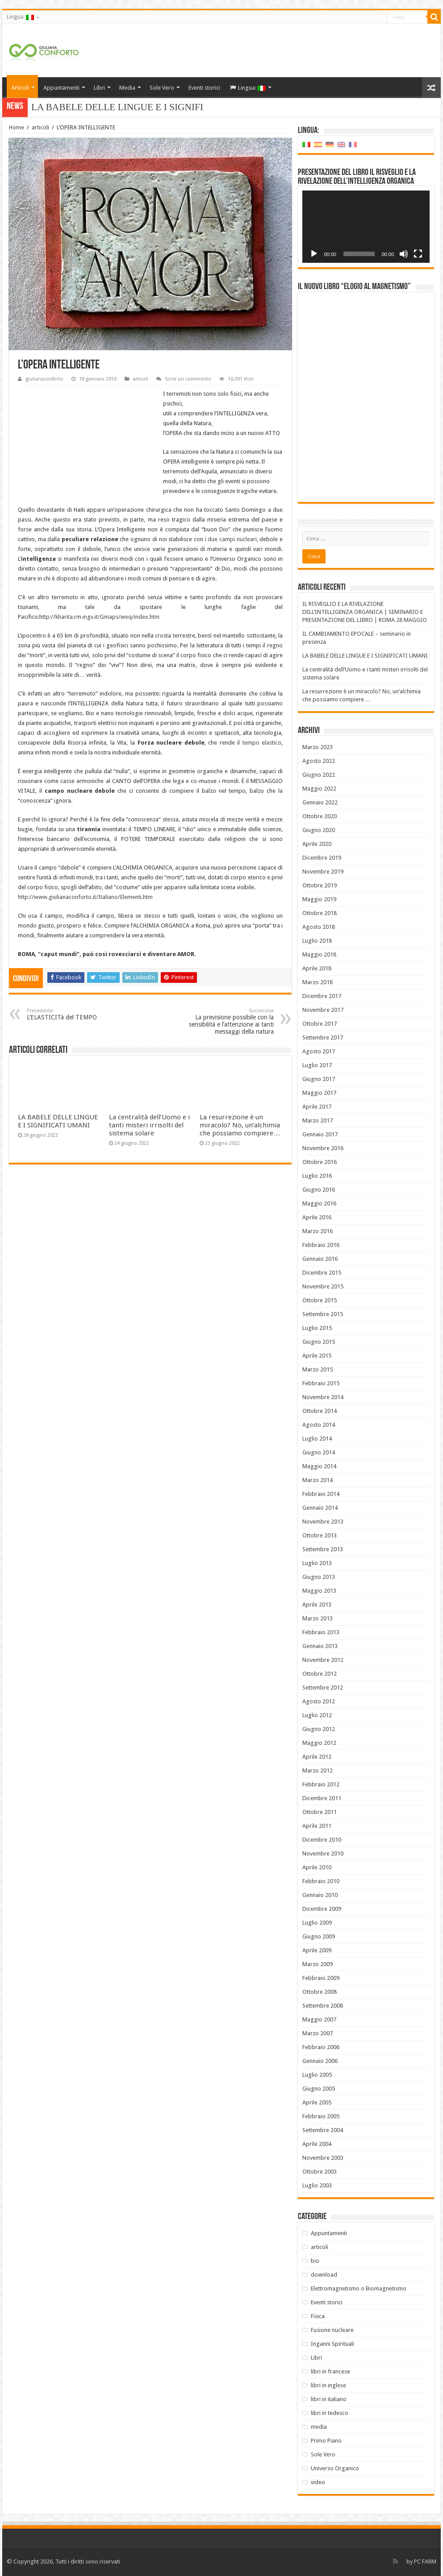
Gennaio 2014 (320, 1507)
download (324, 2274)
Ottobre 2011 (319, 1812)
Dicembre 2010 (321, 1839)
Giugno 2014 (318, 1452)
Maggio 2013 (319, 1590)
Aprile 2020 (316, 844)
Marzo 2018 (317, 982)
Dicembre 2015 (321, 1272)
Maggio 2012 (319, 1742)
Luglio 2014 (317, 1438)
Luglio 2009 (317, 1922)
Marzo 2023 (317, 747)
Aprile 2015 (316, 1355)
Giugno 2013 (318, 1577)
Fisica (318, 2316)
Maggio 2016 (319, 1203)
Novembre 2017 (322, 1009)
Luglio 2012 (317, 1715)
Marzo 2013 (317, 1618)
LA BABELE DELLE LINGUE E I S (103, 107)
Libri (99, 87)
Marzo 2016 (317, 1231)
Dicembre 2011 (321, 1798)
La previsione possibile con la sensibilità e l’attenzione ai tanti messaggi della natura (228, 1021)
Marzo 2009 (317, 1964)
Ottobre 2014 (319, 1411)
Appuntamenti (61, 87)
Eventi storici (204, 87)
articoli (40, 127)
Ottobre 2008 (319, 1991)
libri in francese (330, 2371)
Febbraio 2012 (320, 1784)
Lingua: (20, 17)
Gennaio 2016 (320, 1258)
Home (16, 127)
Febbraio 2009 (320, 1978)
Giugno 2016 (318, 1189)
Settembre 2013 (322, 1549)
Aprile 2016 (316, 1217)
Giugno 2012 (318, 1729)
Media (127, 87)
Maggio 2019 (319, 899)
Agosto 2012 (318, 1701)
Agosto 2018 (318, 927)
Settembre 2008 (322, 2005)
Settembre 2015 (322, 1314)
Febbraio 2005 (320, 2116)
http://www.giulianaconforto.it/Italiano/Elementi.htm (85, 897)
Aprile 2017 (316, 1106)
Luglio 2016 (317, 1175)
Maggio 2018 (319, 954)
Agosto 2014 (318, 1424)
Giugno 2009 (318, 1936)
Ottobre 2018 (319, 913)
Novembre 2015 (322, 1286)
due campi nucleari (232, 539)
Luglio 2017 (317, 1065)
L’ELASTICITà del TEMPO (72, 1014)
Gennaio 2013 (320, 1646)
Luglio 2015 (317, 1328)
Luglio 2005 (317, 2074)
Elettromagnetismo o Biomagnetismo (358, 2288)
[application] (366, 227)
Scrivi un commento (188, 379)
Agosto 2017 (318, 1051)
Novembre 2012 (322, 1660)
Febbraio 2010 (320, 1881)
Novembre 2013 (322, 1521)
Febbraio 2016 (320, 1245)
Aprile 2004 (316, 2144)
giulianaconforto (44, 379)
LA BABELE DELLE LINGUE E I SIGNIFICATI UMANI (58, 1121)
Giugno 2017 (318, 1079)
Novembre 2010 (322, 1853)
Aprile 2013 (316, 1604)
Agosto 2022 (318, 761)
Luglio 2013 (317, 1563)
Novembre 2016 (322, 1148)
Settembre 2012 (322, 1687)
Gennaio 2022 (320, 802)
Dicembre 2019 (321, 857)
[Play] (313, 253)
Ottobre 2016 (319, 1162)
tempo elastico (262, 742)
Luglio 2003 (317, 2185)
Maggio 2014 (319, 1466)
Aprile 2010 (316, 1867)
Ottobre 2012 (319, 1673)
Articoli (20, 87)
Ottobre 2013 (319, 1535)
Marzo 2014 (317, 1480)
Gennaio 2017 (320, 1134)
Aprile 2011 (316, 1825)
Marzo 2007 (317, 2033)
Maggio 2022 (319, 788)
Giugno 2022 (318, 774)
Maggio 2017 (319, 1092)
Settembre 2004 (322, 2130)
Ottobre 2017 (319, 1023)
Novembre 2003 (322, 2157)
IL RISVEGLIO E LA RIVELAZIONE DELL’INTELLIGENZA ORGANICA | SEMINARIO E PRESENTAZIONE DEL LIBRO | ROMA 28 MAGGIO (364, 612)
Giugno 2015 (318, 1341)
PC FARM (425, 2561)
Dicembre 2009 (321, 1908)
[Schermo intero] (418, 253)
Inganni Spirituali (332, 2343)
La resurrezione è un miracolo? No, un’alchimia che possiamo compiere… (240, 1125)
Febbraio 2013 (320, 1632)
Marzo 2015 (317, 1369)
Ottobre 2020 (319, 816)
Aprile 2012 (316, 1756)
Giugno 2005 (318, 2088)
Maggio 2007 (319, 2019)
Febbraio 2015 (320, 1383)
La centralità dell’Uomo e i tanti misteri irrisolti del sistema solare (149, 1125)
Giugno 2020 (318, 830)
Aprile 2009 (316, 1950)
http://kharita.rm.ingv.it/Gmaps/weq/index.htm (99, 616)
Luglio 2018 (317, 940)
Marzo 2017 (317, 1120)
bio (315, 2260)
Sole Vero (162, 87)
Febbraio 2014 (320, 1494)
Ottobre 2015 (319, 1300)
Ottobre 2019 (319, 885)
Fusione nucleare (332, 2330)
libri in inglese (328, 2385)
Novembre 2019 (322, 871)
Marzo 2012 (317, 1770)
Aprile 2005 (316, 2102)
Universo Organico (335, 2468)
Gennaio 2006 (320, 2061)
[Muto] (403, 253)
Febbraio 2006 (320, 2047)
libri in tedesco (329, 2413)
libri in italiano (329, 2399)
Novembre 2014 (322, 1397)
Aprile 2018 (316, 968)
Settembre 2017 (322, 1037)
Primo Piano (326, 2440)
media (319, 2426)
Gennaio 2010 (320, 1895)
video (318, 2482)
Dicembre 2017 (321, 996)
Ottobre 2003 (319, 2171)
